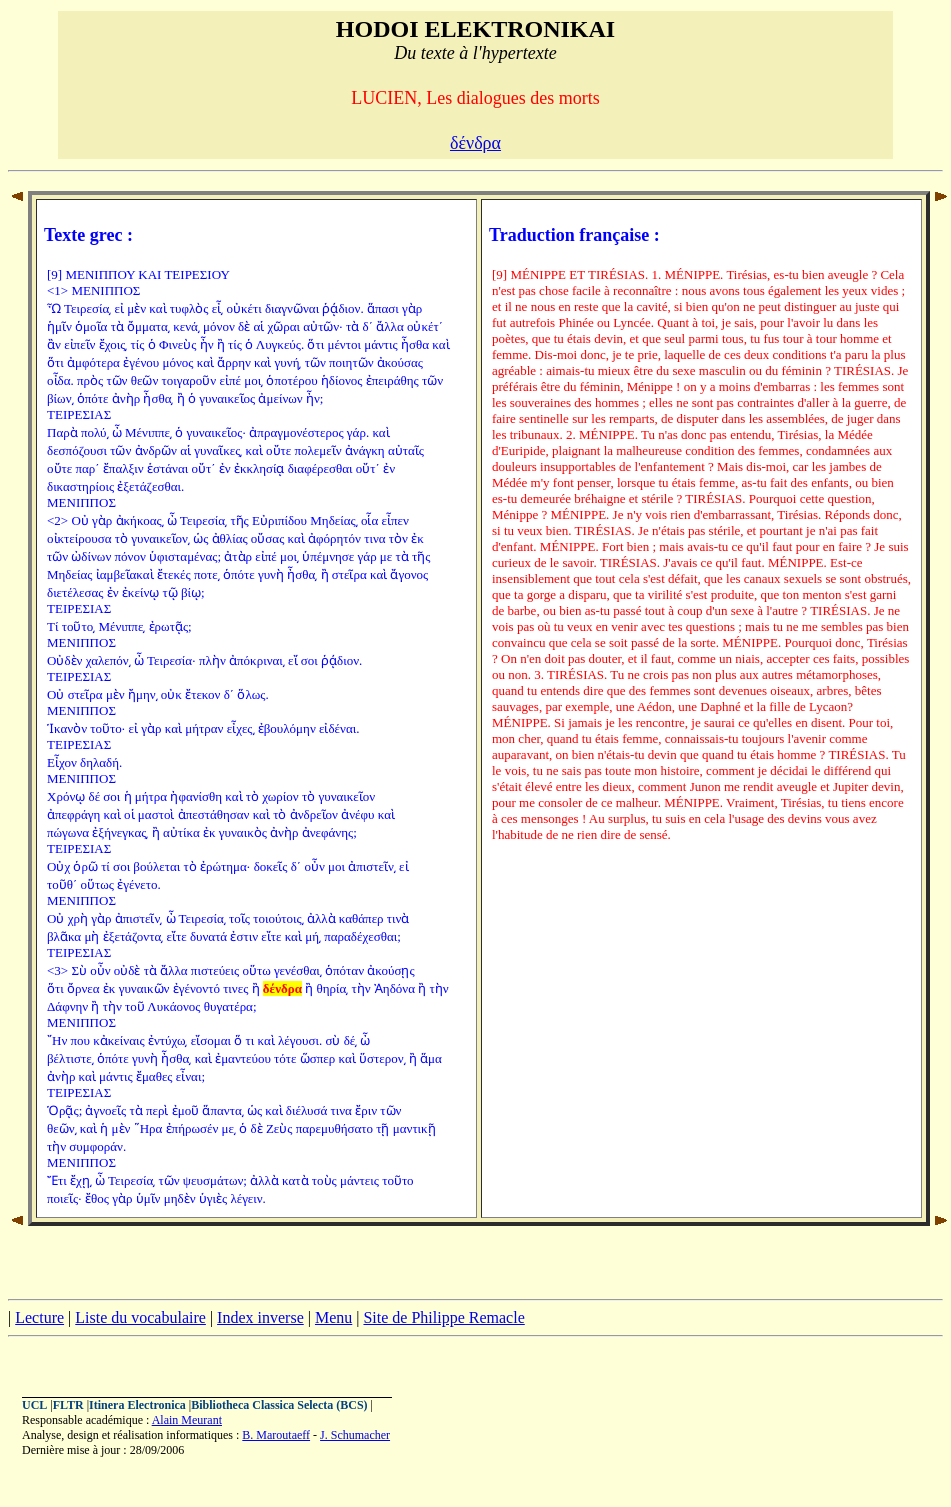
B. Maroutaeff (276, 1435)
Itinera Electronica (137, 1405)
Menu (333, 1317)
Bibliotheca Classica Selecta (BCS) (279, 1405)
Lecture (39, 1317)
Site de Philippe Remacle (443, 1317)
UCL (34, 1405)
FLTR (68, 1405)
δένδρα (475, 143)
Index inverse (260, 1317)
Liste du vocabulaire (140, 1317)
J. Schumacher (355, 1435)
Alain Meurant (187, 1420)
